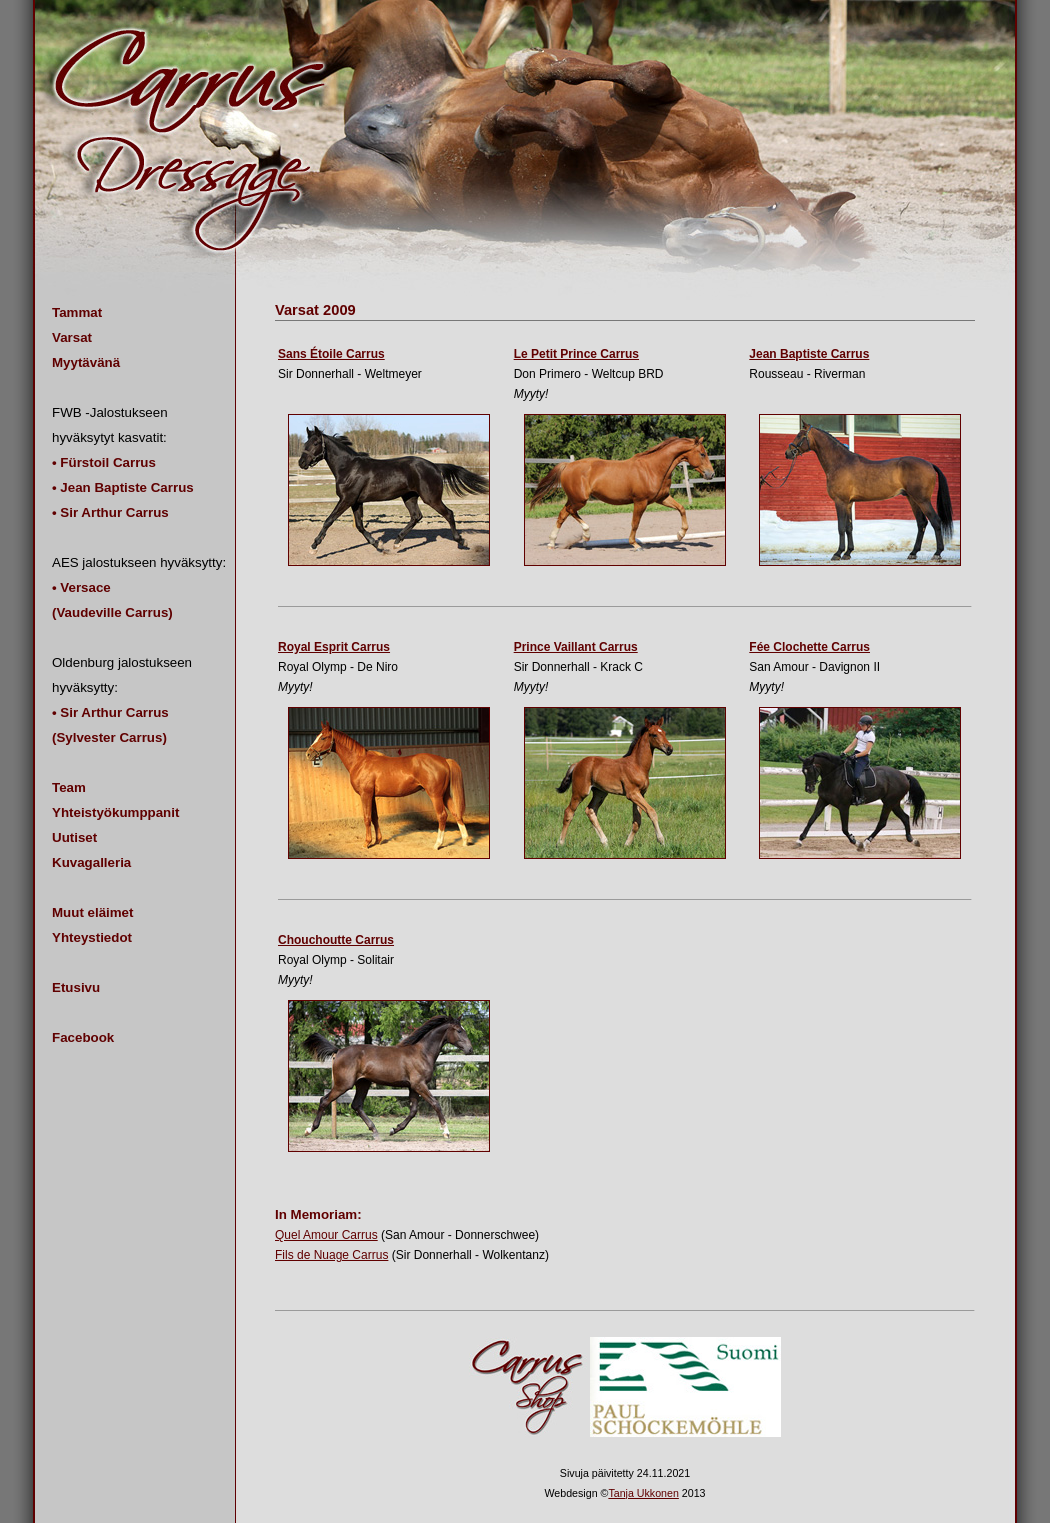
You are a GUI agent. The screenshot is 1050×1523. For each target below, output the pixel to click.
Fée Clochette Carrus (809, 647)
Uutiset (74, 837)
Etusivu (76, 987)
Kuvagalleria (91, 862)
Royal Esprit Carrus (334, 647)
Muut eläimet (92, 912)
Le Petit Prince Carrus (576, 354)
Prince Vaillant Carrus (576, 647)
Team (69, 787)
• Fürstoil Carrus (104, 462)
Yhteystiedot (92, 937)
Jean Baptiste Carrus (809, 354)
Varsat (72, 337)
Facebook (83, 1037)
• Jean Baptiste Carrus (123, 487)
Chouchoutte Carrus (336, 940)
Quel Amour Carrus (326, 1235)
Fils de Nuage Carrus (331, 1255)
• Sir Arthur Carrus (110, 512)
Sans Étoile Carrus (331, 354)
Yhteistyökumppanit (115, 812)
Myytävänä (86, 362)
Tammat (77, 312)
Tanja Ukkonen (643, 1493)
